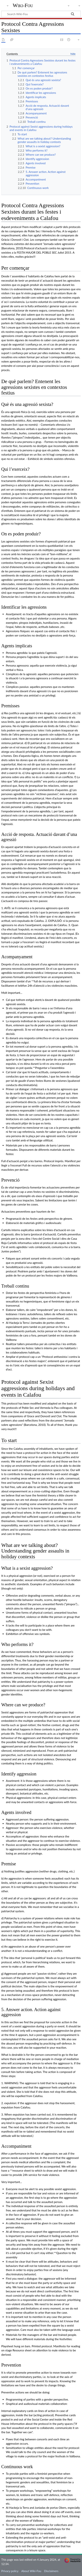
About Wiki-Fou (31, 2571)
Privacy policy (9, 2571)
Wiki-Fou (23, 5)
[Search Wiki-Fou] (41, 14)
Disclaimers (51, 2571)
